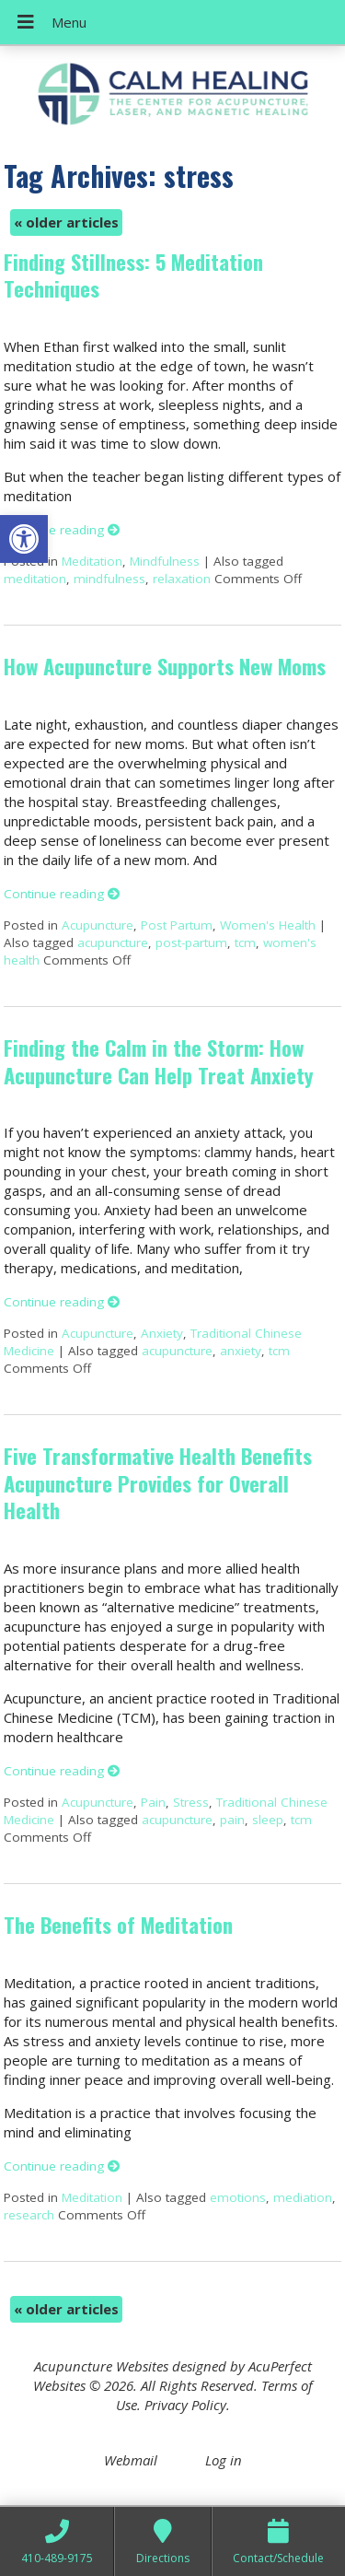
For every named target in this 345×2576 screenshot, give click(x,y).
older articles (66, 222)
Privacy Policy (185, 2404)
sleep (267, 1819)
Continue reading (62, 529)
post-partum (191, 942)
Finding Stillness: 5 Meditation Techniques (133, 275)
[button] (24, 539)
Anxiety (162, 1333)
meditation (35, 578)
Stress (191, 1802)
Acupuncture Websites (101, 2366)
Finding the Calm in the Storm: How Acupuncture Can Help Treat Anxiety (158, 1061)
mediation (302, 2197)
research (29, 2215)
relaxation (182, 578)
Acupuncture (97, 925)
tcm (245, 942)
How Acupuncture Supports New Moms (165, 666)
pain (232, 1819)
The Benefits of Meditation (118, 1924)
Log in (223, 2460)
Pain (153, 1802)
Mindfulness (165, 561)
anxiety (240, 1350)
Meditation (92, 561)
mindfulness (109, 578)
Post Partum (177, 925)
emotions (238, 2197)
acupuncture (112, 942)
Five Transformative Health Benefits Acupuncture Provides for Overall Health (158, 1483)
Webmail (130, 2460)
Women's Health (268, 925)
